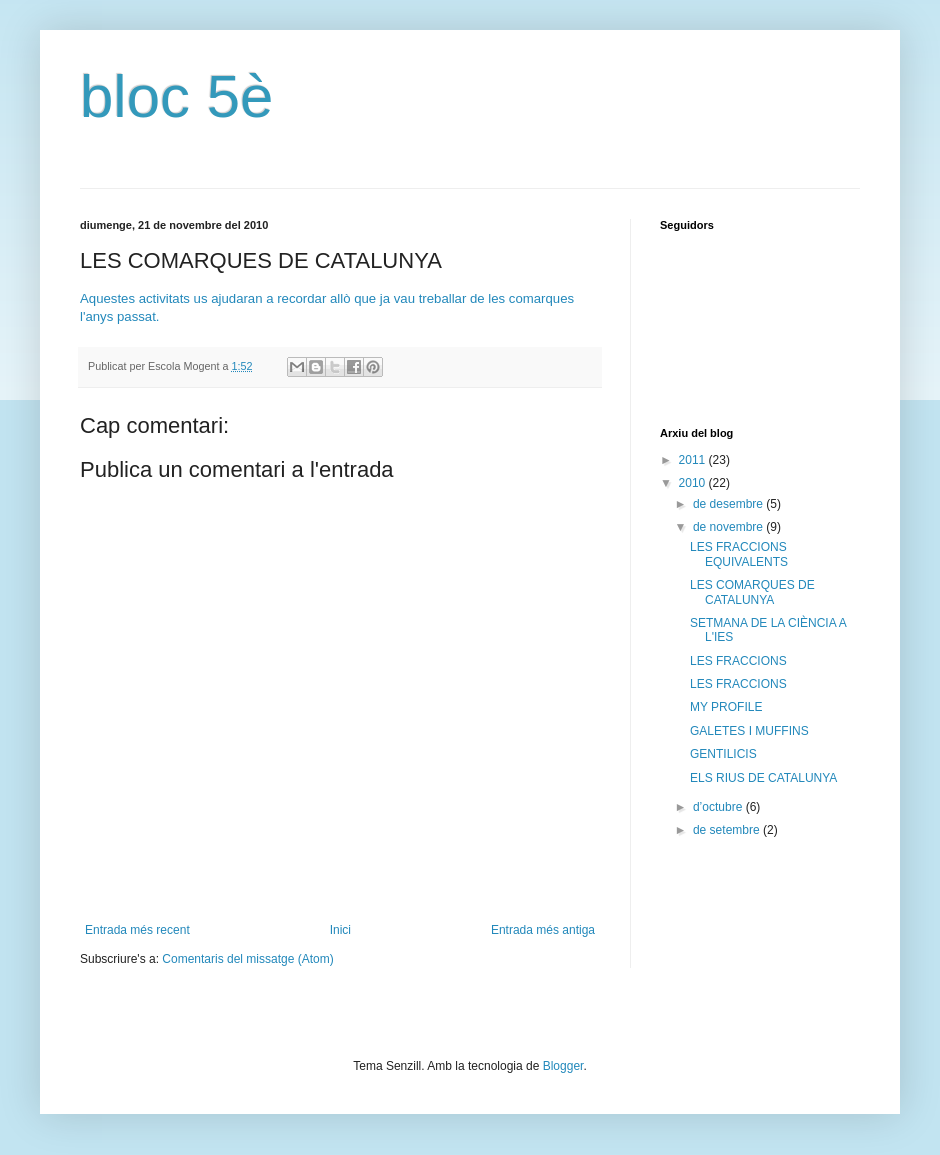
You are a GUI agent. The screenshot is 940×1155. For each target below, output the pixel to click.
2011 (694, 460)
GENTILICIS (723, 754)
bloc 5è (176, 96)
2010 (694, 483)
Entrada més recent (137, 930)
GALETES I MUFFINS (749, 731)
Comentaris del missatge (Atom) (247, 959)
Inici (340, 930)
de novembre (729, 527)
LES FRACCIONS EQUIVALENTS (739, 554)
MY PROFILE (726, 707)
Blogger (563, 1066)
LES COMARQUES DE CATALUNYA (752, 592)
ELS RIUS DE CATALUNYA (763, 778)
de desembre (729, 504)
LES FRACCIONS (738, 661)
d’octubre (719, 807)
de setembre (728, 830)
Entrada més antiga (543, 930)
